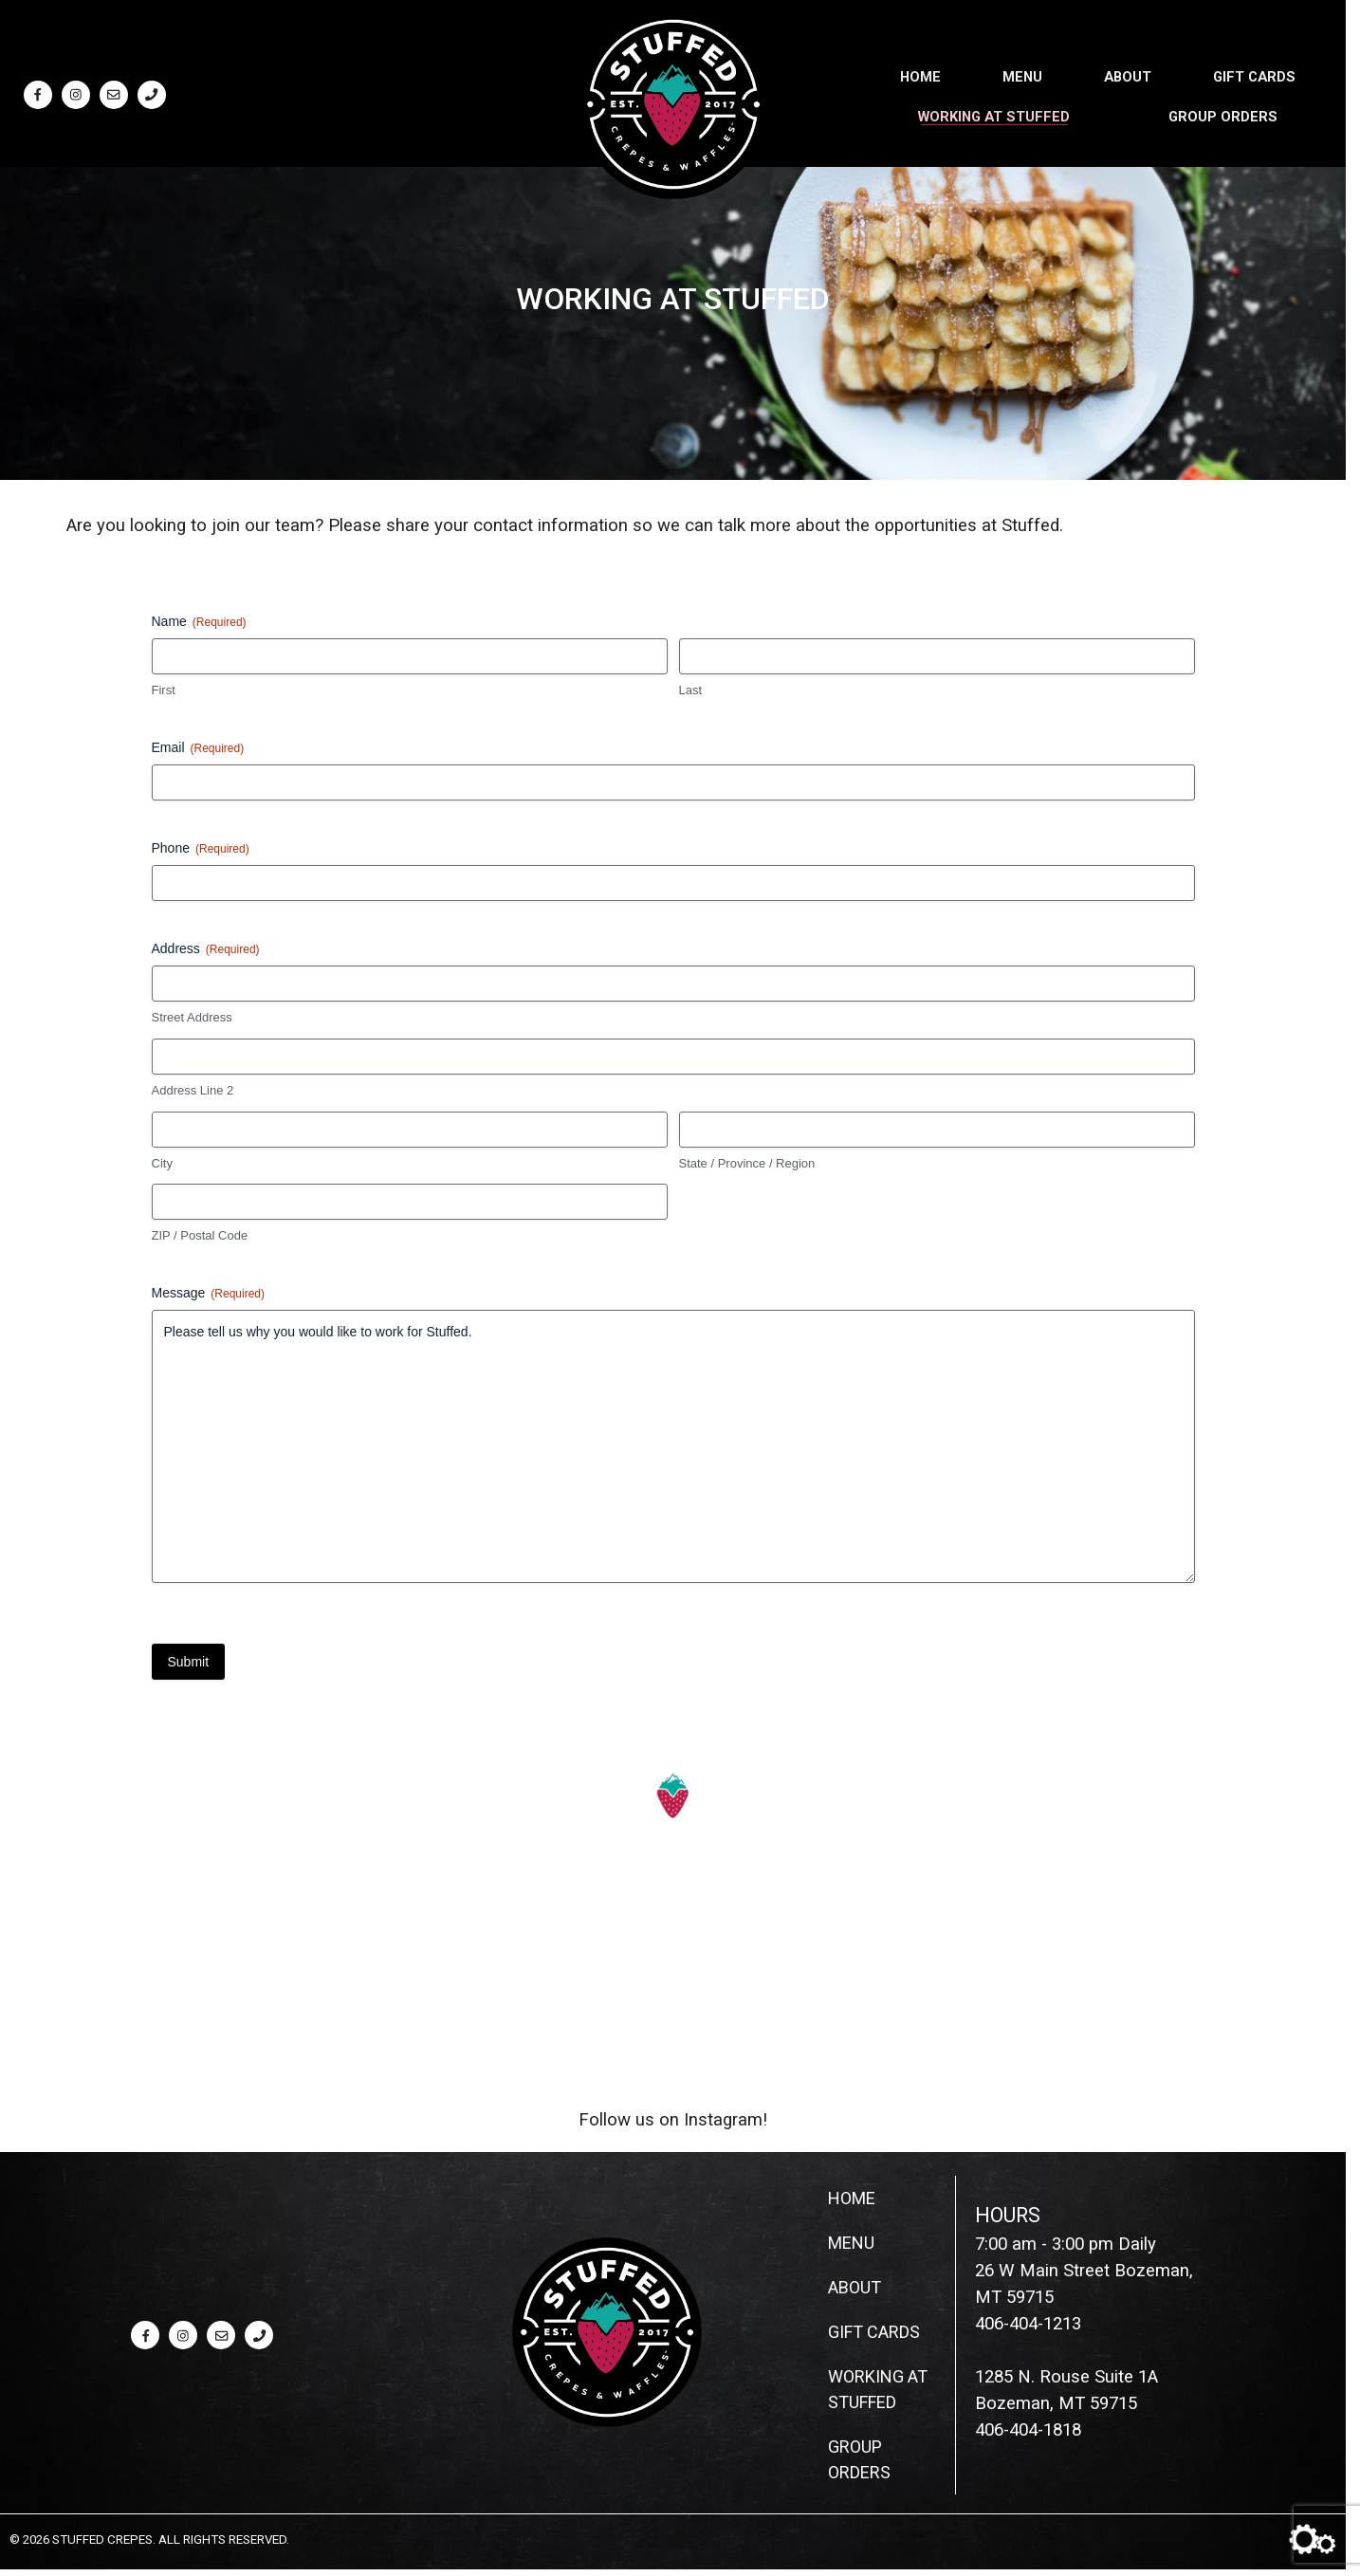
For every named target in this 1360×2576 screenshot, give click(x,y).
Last (691, 690)
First (163, 690)
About (1127, 74)
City (162, 1163)
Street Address (192, 1017)
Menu (1022, 74)
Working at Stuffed (994, 114)
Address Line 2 (193, 1090)
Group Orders (1222, 114)
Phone (200, 848)
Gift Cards (1254, 74)
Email (198, 748)
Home (920, 74)
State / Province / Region (747, 1163)
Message (209, 1293)
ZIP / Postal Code (200, 1235)
